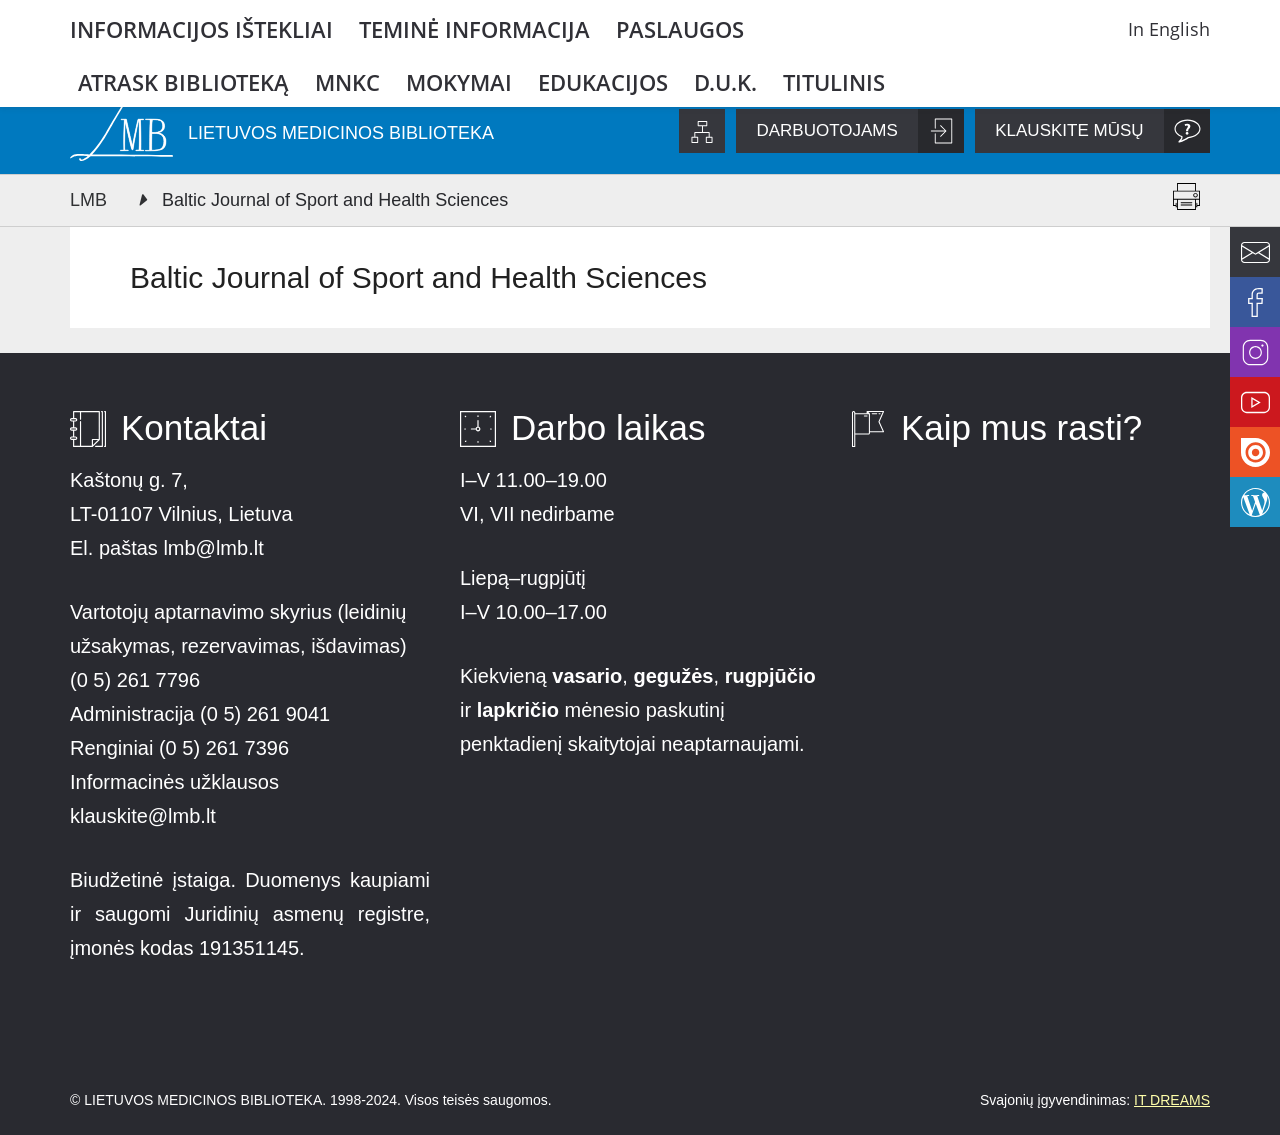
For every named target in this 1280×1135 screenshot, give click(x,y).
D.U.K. (725, 82)
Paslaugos (680, 29)
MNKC (347, 82)
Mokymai (459, 82)
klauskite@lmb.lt (145, 816)
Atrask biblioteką (183, 82)
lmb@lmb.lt (213, 548)
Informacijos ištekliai (201, 29)
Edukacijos (603, 82)
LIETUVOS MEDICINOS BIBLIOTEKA (341, 133)
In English (1169, 29)
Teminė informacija (474, 29)
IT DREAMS (1172, 1100)
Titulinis (834, 82)
